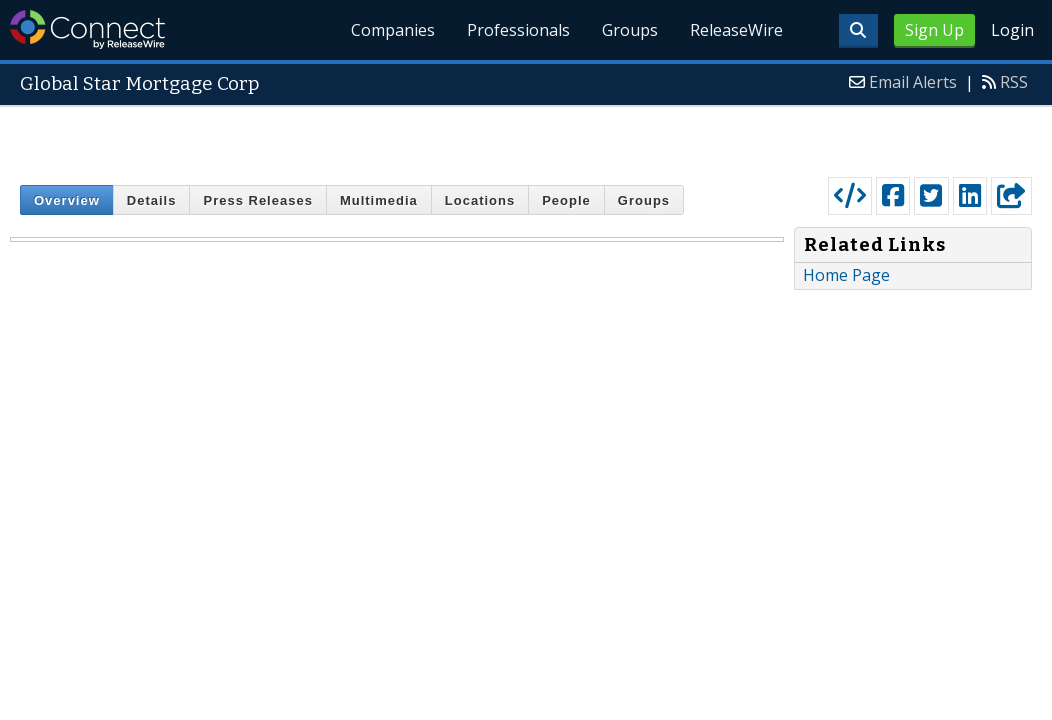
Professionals (518, 30)
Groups (630, 30)
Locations (480, 200)
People (566, 200)
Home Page (846, 275)
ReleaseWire (736, 30)
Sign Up (934, 30)
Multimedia (379, 200)
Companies (394, 30)
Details (152, 200)
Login (1012, 30)
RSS (1014, 82)
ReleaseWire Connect (87, 29)
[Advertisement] (526, 137)
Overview (67, 200)
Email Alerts (913, 82)
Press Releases (257, 200)
